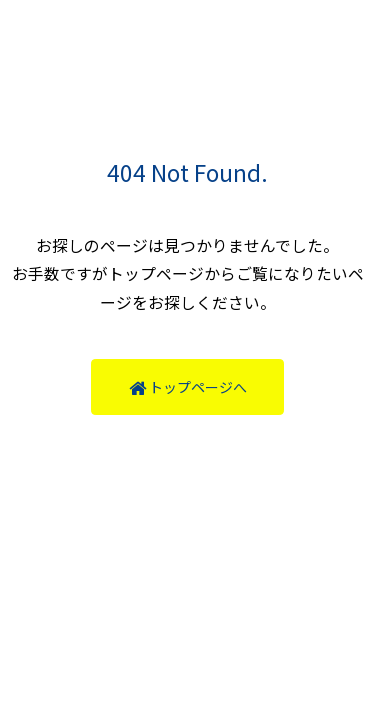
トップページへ (188, 387)
